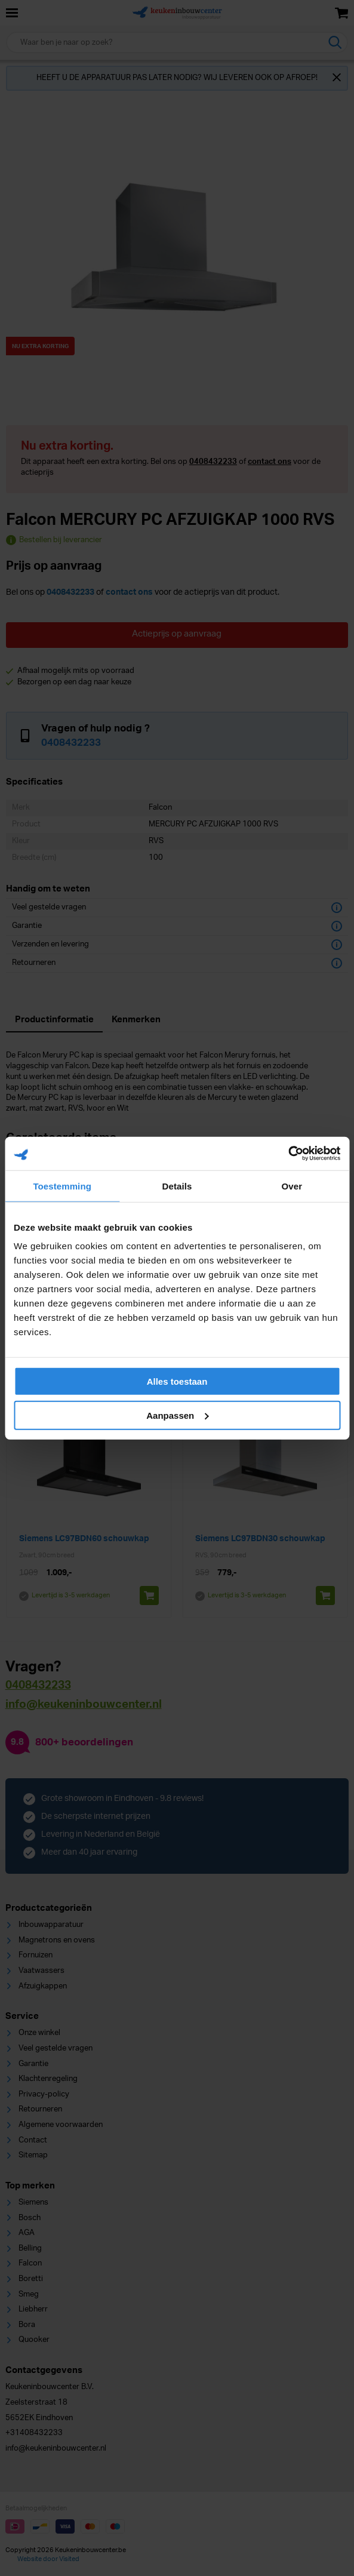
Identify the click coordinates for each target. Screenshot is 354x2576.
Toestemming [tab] (62, 1186)
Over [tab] (292, 1186)
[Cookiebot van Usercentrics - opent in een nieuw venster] (288, 1153)
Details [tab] (177, 1186)
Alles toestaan (177, 1381)
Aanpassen (177, 1415)
